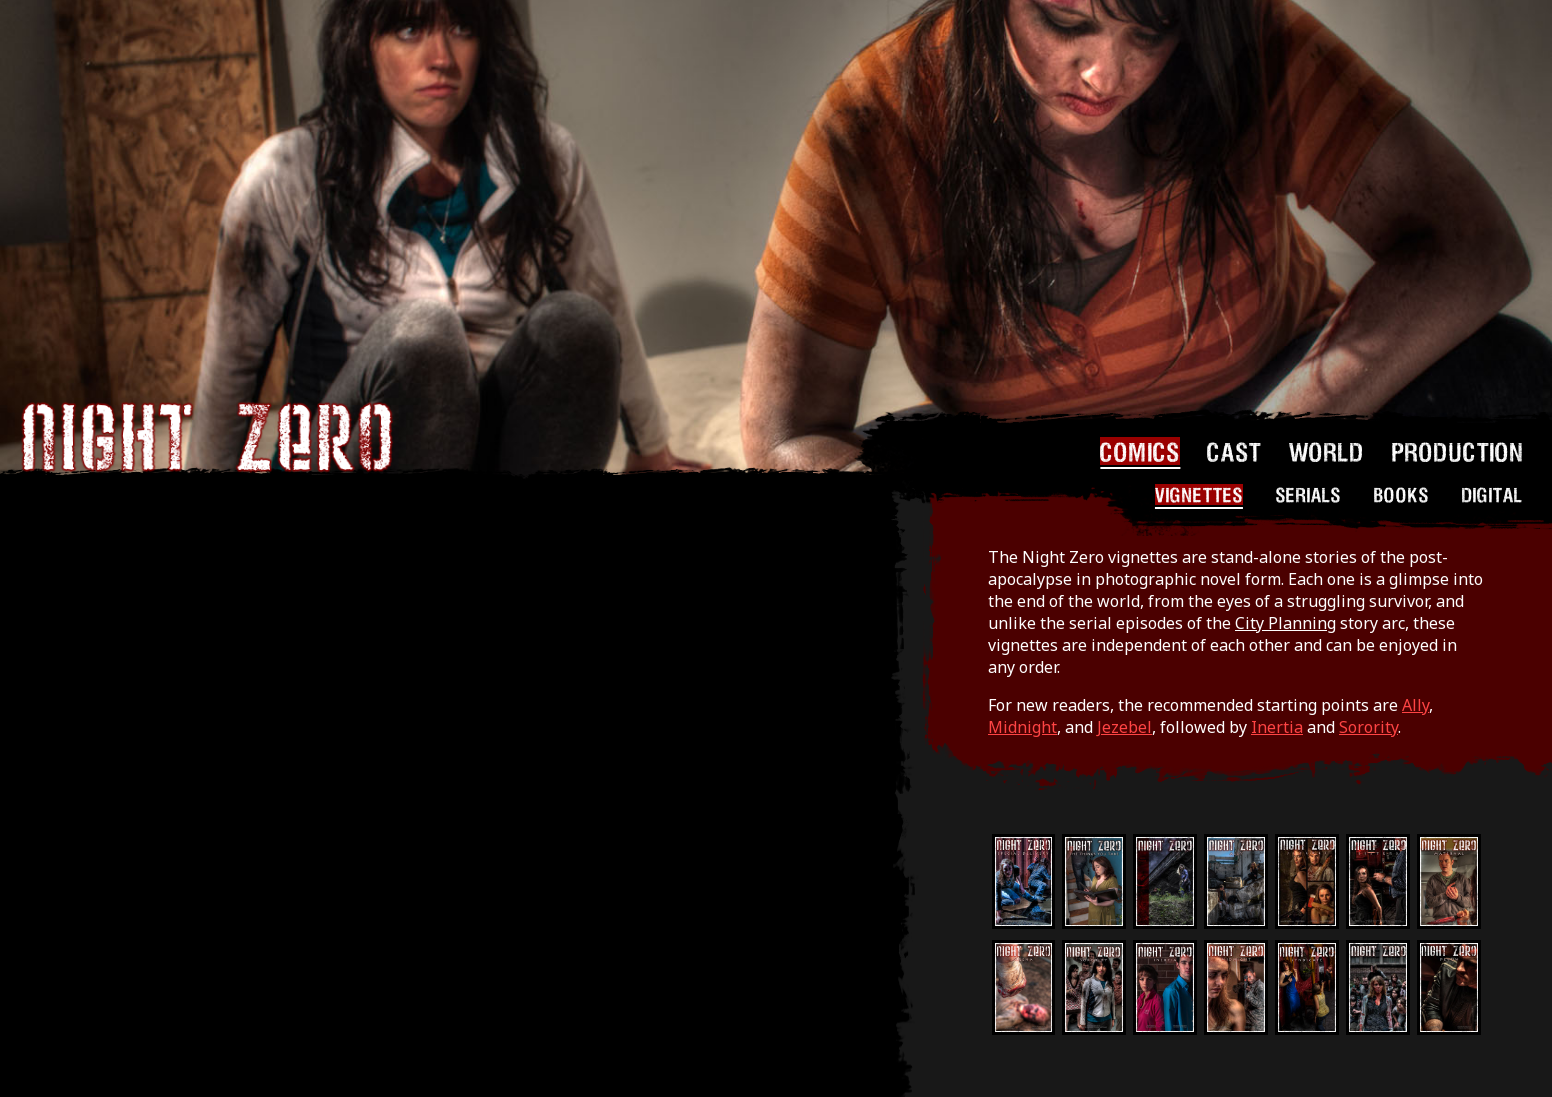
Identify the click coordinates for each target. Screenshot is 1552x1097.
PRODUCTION (1458, 451)
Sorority (1368, 727)
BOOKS (1401, 494)
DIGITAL (1492, 494)
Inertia (1277, 727)
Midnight (1022, 727)
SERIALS (1308, 494)
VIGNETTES (1199, 494)
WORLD (1327, 451)
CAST (1234, 451)
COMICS (1140, 451)
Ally (1415, 705)
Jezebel (1124, 727)
